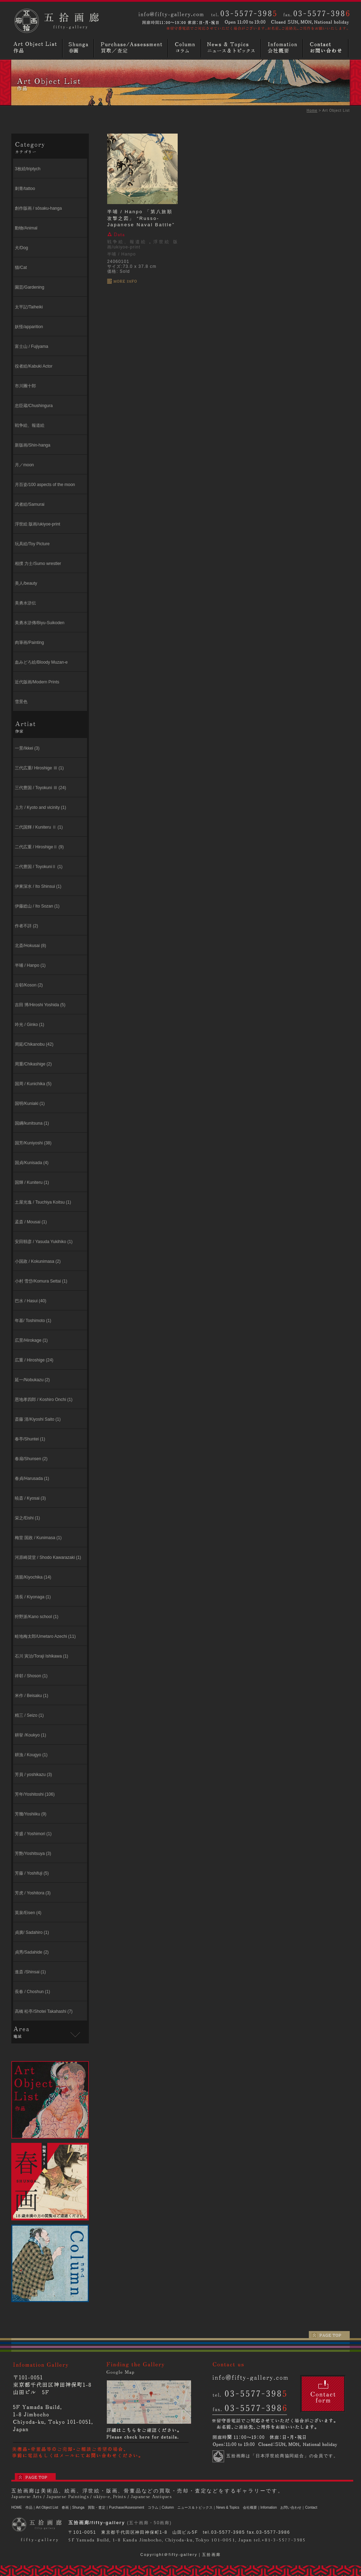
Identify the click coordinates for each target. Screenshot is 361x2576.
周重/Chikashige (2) (33, 1064)
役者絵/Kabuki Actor (34, 366)
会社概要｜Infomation (260, 2507)
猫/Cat (21, 267)
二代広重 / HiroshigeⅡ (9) (39, 846)
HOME (16, 2507)
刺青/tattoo (25, 188)
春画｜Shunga (73, 2507)
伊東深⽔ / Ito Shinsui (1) (38, 886)
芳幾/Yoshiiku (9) (31, 1814)
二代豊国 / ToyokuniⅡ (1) (38, 866)
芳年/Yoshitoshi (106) (35, 1794)
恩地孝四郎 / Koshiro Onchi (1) (43, 1399)
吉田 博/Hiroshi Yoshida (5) (40, 1004)
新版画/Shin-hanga (32, 445)
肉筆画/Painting (29, 642)
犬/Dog (21, 247)
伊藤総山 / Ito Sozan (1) (37, 906)
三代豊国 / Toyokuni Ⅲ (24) (40, 787)
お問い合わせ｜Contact (298, 2507)
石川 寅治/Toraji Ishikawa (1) (41, 1656)
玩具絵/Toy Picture (32, 543)
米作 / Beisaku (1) (31, 1695)
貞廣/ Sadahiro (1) (32, 1932)
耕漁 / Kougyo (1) (31, 1754)
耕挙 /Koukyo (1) (30, 1735)
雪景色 (21, 701)
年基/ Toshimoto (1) (33, 1320)
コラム (185, 47)
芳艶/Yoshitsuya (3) (33, 1853)
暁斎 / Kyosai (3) (30, 1498)
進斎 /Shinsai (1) (30, 1971)
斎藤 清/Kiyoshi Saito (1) (38, 1419)
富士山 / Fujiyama (31, 346)
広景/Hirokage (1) (31, 1340)
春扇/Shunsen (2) (31, 1458)
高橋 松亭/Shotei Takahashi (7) (44, 2011)
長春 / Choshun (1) (32, 1991)
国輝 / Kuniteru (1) (32, 1182)
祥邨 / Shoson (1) (31, 1675)
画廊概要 (283, 47)
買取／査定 (132, 47)
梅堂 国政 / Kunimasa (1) (38, 1537)
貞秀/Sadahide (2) (32, 1952)
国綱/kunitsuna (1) (32, 1123)
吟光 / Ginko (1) (29, 1024)
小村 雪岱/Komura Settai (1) (41, 1281)
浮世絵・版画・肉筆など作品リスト (37, 47)
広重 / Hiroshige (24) (34, 1360)
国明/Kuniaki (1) (30, 1103)
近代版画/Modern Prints (37, 682)
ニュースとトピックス (232, 47)
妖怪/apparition (29, 326)
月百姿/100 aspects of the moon (45, 484)
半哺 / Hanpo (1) (30, 965)
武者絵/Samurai (29, 504)
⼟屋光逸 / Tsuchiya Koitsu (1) (43, 1202)
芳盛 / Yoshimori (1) (33, 1833)
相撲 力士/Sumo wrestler (38, 563)
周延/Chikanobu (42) (34, 1044)
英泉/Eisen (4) (28, 1912)
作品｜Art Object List (41, 2507)
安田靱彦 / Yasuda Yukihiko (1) (44, 1241)
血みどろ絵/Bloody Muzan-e (41, 662)
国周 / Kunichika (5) (33, 1083)
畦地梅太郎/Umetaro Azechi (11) (45, 1636)
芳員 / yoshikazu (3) (33, 1774)
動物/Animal (26, 228)
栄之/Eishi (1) (27, 1518)
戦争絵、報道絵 (29, 425)
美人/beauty (26, 583)
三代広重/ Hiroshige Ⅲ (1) (39, 768)
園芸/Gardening (29, 287)
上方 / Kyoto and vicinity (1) (40, 807)
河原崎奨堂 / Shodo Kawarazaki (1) (48, 1557)
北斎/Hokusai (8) (30, 945)
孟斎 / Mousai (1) (31, 1221)
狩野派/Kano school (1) (36, 1616)
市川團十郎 (25, 385)
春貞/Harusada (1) (32, 1478)
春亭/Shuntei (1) (30, 1439)
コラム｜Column (161, 2507)
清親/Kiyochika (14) (33, 1577)
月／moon (24, 464)
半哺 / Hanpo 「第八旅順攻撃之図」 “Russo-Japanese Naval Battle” (141, 218)
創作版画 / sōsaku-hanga (38, 208)
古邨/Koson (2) (29, 985)
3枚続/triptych (28, 168)
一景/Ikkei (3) (27, 748)
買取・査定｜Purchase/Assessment (116, 2507)
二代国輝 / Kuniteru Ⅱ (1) (39, 827)
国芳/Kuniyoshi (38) (33, 1143)
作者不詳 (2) (26, 925)
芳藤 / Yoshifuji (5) (32, 1873)
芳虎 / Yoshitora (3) (33, 1892)
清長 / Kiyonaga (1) (33, 1596)
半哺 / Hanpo (121, 254)
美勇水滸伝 (25, 603)
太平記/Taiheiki (29, 307)
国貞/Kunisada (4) (31, 1162)
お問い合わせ (327, 47)
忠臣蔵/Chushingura (34, 405)
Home (312, 110)
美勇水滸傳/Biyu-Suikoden (40, 622)
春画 (79, 47)
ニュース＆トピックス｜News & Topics (208, 2507)
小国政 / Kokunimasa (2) (38, 1261)
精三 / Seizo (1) (29, 1715)
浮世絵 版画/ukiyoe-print (37, 524)
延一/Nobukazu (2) (32, 1379)
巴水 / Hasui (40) (30, 1300)
